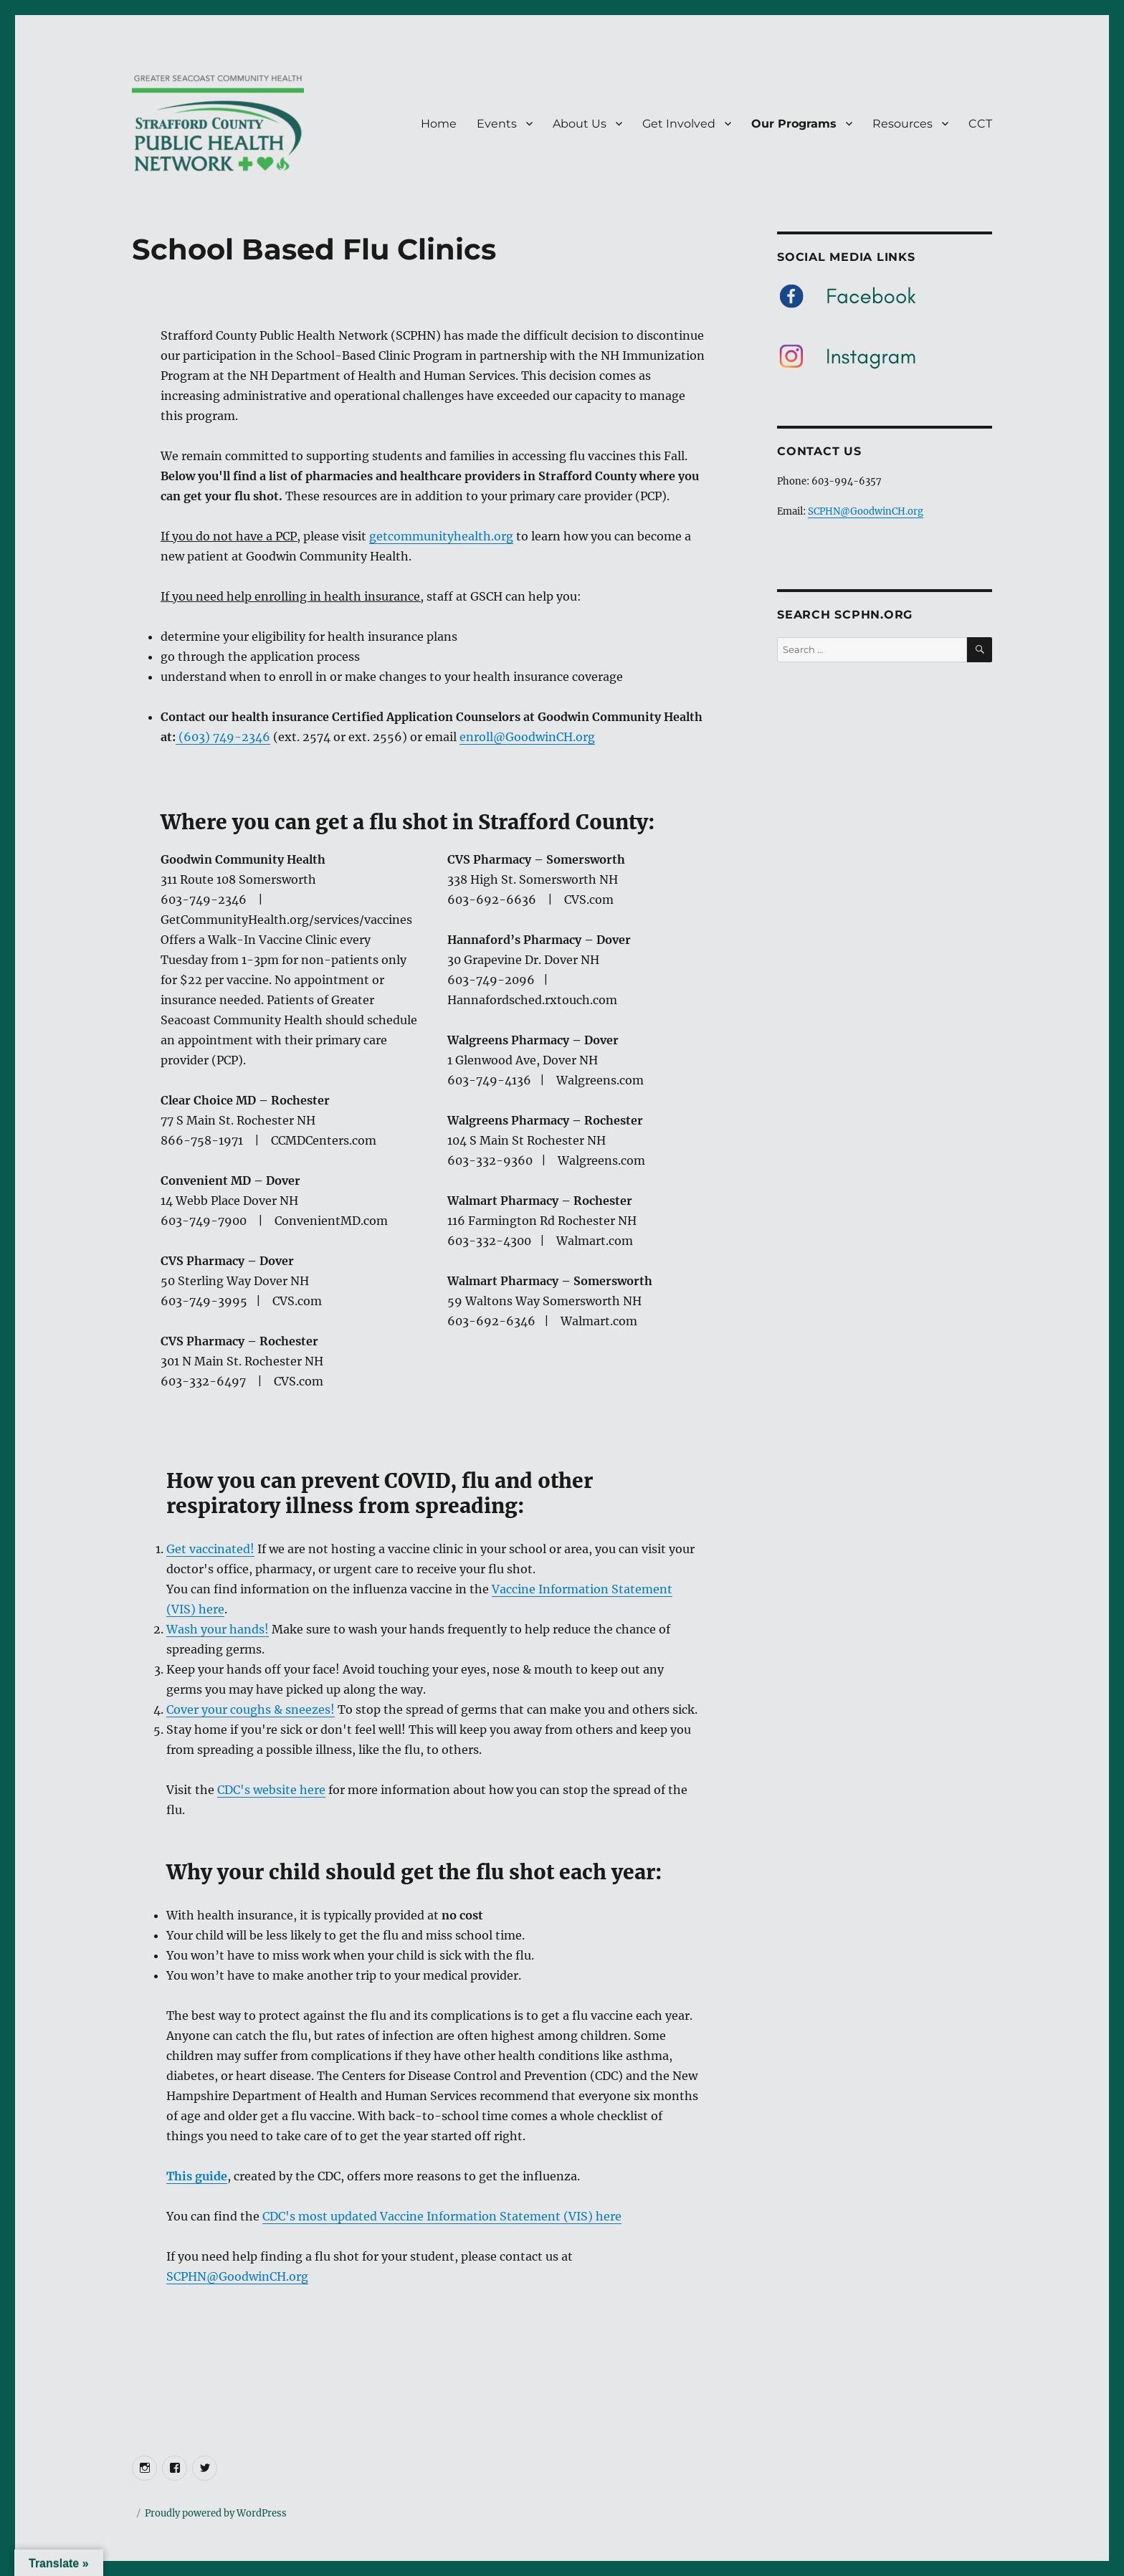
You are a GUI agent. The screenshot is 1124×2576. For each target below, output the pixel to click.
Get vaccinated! (210, 1549)
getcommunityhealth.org (441, 536)
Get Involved (678, 123)
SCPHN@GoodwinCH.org (237, 2276)
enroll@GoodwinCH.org (527, 737)
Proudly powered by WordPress (216, 2513)
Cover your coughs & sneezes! (250, 1709)
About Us (579, 123)
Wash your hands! (217, 1629)
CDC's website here (271, 1790)
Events (497, 123)
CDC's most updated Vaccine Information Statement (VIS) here (441, 2216)
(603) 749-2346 (223, 737)
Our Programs (794, 123)
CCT (980, 123)
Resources (902, 123)
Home (439, 123)
